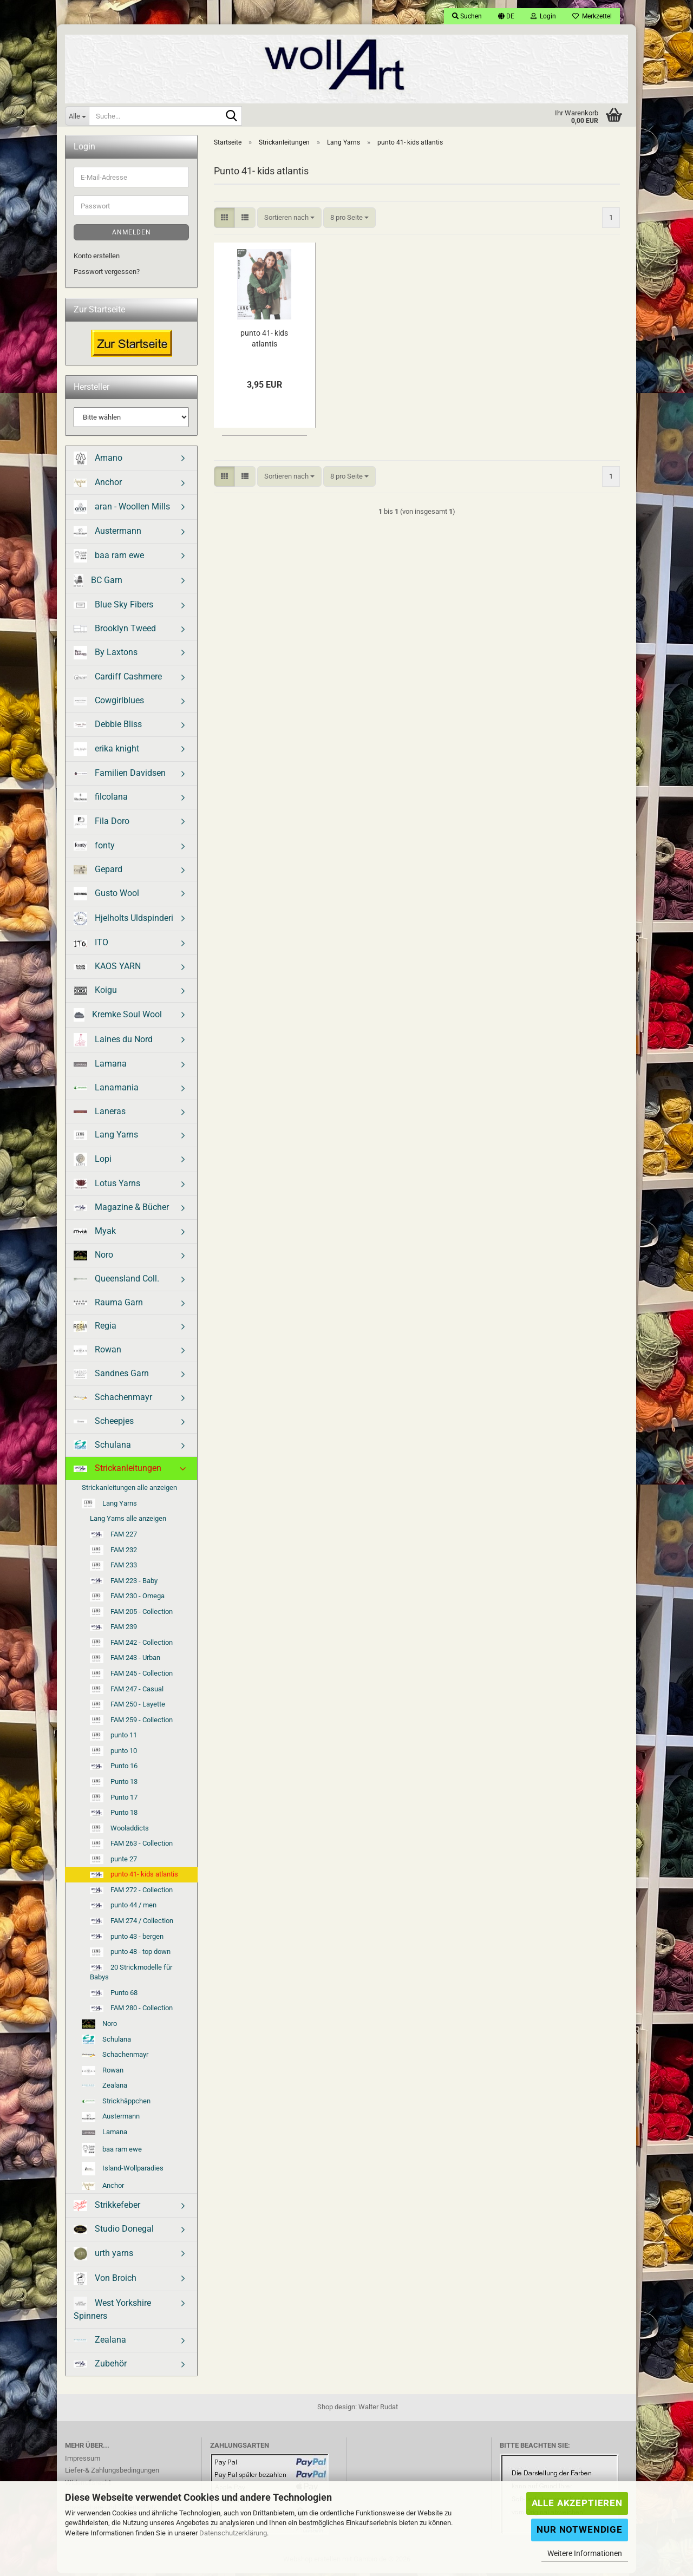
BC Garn (98, 583)
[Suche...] (77, 116)
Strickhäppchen (116, 2104)
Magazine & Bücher (121, 1210)
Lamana (100, 1066)
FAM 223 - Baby (124, 1583)
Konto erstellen (97, 259)
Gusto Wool (106, 897)
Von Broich (105, 2282)
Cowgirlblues (109, 703)
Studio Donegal (114, 2232)
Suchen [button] (467, 16)
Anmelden (131, 235)
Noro (93, 1257)
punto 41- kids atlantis (264, 341)
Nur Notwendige (580, 2529)
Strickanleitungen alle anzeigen (129, 1491)
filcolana (101, 799)
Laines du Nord (113, 1042)
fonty (94, 848)
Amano (98, 461)
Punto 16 (114, 1769)
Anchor (98, 485)
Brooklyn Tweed (115, 631)
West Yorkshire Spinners (112, 2312)
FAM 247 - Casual (127, 1692)
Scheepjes (104, 1423)
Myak (95, 1234)
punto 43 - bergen (127, 1939)
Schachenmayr (113, 1400)
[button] (506, 16)
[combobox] (289, 220)
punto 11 (113, 1738)
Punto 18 (114, 1816)
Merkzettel (592, 16)
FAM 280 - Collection (131, 2011)
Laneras (100, 1114)
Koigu (95, 993)
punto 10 (113, 1754)
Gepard (98, 872)
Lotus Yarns (107, 1187)
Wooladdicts (119, 1831)
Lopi (93, 1162)
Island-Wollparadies (123, 2171)
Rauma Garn (108, 1305)
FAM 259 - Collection (131, 1723)
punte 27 (113, 1862)
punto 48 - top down (130, 1955)
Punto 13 (114, 1785)
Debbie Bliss (108, 727)
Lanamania (106, 1090)
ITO (91, 945)
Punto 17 (114, 1801)
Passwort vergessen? (107, 274)
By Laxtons (106, 656)
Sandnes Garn (111, 1376)
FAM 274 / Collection (131, 1924)
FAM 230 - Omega (127, 1599)
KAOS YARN (107, 969)
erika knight (106, 752)
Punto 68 (114, 1995)
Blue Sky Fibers (113, 607)
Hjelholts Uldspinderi (123, 922)
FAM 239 (113, 1630)
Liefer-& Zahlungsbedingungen (112, 2473)
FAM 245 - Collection (131, 1677)
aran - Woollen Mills (122, 510)
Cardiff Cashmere (118, 680)
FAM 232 (113, 1553)
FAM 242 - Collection (131, 1646)
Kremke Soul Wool (118, 1017)
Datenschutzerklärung (233, 2533)
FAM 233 (113, 1568)
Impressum (82, 2461)
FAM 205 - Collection (131, 1615)
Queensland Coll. (116, 1281)
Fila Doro (101, 824)
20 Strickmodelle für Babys (131, 1975)
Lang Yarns (106, 1138)
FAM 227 (113, 1537)
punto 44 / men (123, 1908)
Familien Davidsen (120, 776)
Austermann (107, 534)
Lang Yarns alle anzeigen (128, 1522)
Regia (95, 1329)
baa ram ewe (109, 558)
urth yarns (103, 2257)
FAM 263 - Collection (131, 1847)
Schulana (102, 1447)
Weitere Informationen (584, 2553)
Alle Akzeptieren (577, 2502)
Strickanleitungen (117, 1471)
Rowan (97, 1353)
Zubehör (100, 2366)
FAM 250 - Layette (127, 1707)
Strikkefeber (107, 2208)
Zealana (104, 2088)
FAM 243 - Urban (125, 1661)
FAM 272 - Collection (131, 1892)
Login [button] (543, 16)
